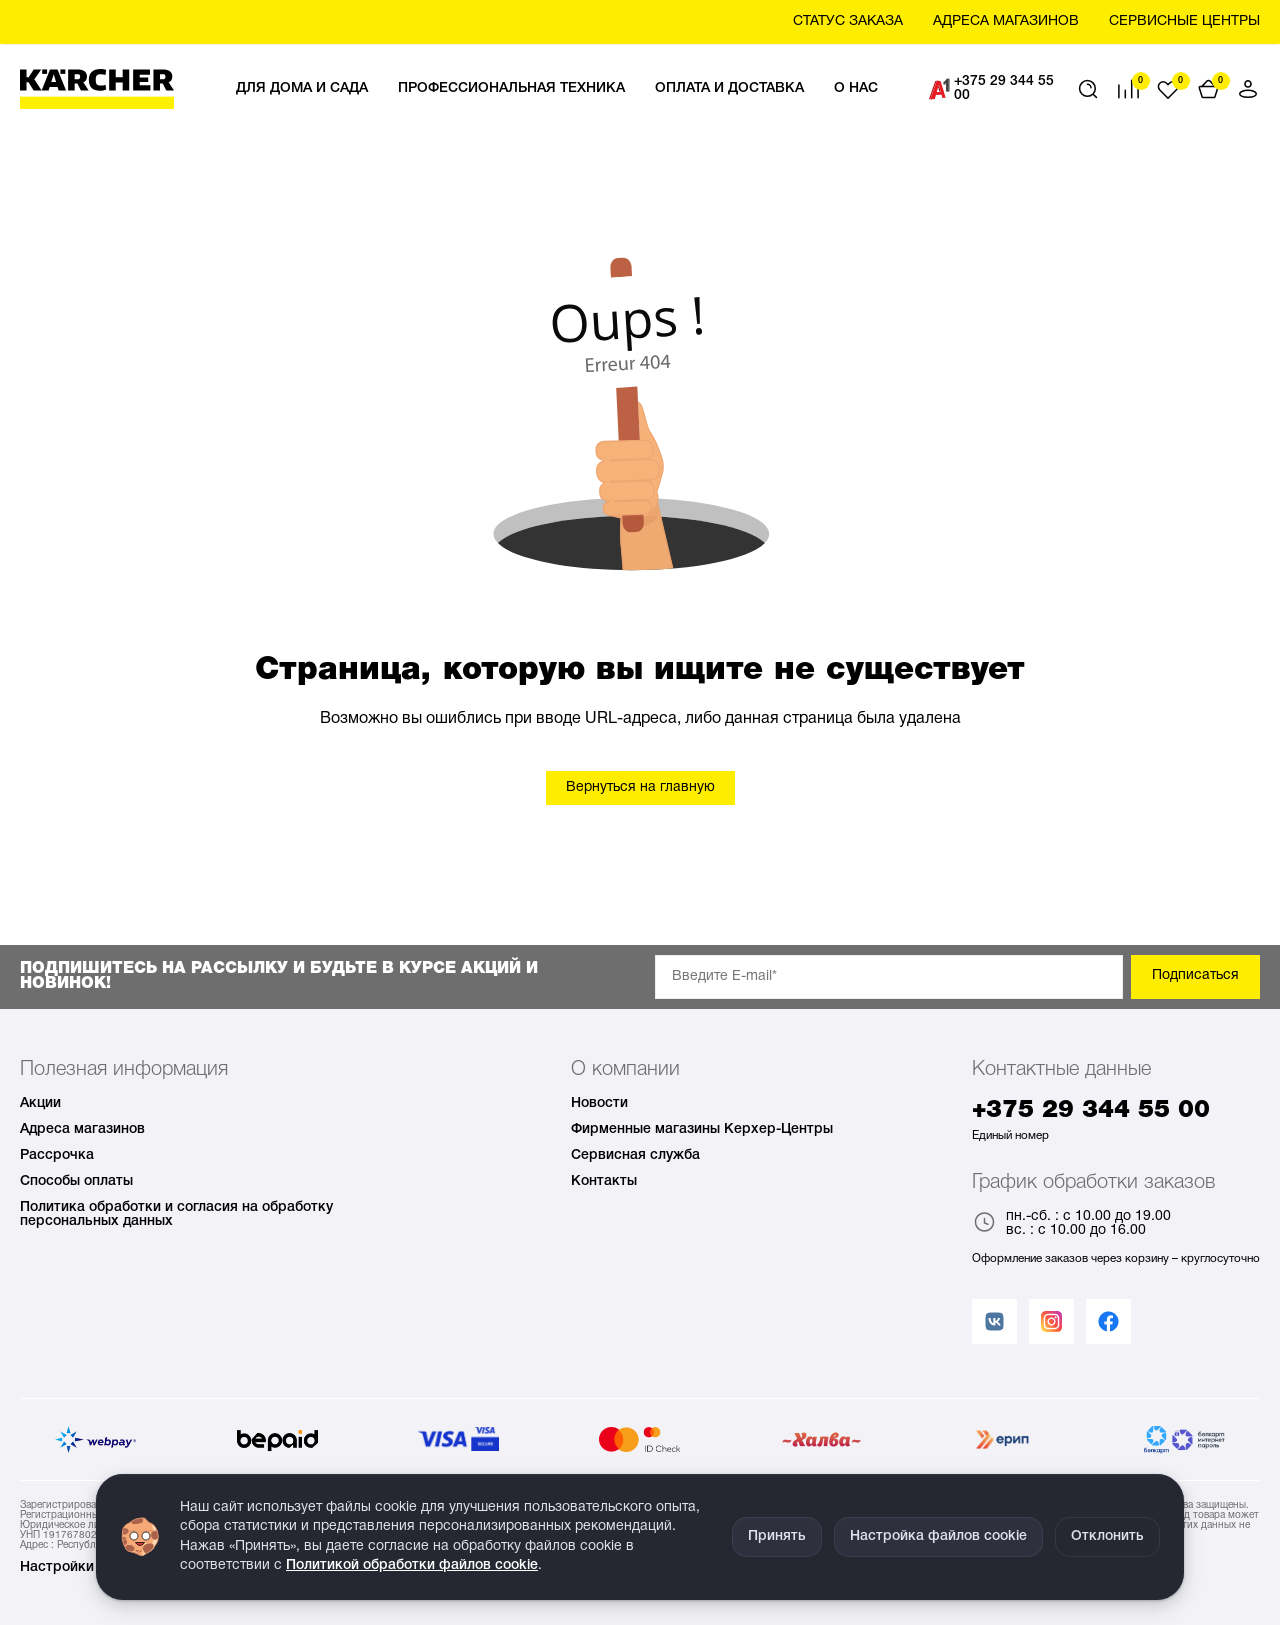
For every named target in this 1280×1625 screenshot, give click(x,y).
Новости (599, 1103)
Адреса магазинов (82, 1129)
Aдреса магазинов (1006, 21)
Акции (40, 1103)
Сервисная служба (635, 1155)
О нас (856, 88)
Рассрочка (57, 1155)
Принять (777, 1536)
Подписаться (1195, 975)
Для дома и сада (302, 88)
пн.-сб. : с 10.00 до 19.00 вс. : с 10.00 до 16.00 (1071, 1224)
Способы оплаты (76, 1181)
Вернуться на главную (640, 787)
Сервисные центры (1184, 21)
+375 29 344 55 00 (991, 88)
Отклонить (1107, 1536)
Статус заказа (848, 21)
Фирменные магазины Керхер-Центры (702, 1129)
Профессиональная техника (511, 88)
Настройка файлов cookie (938, 1536)
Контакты (604, 1181)
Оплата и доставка (729, 88)
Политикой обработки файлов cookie (412, 1565)
